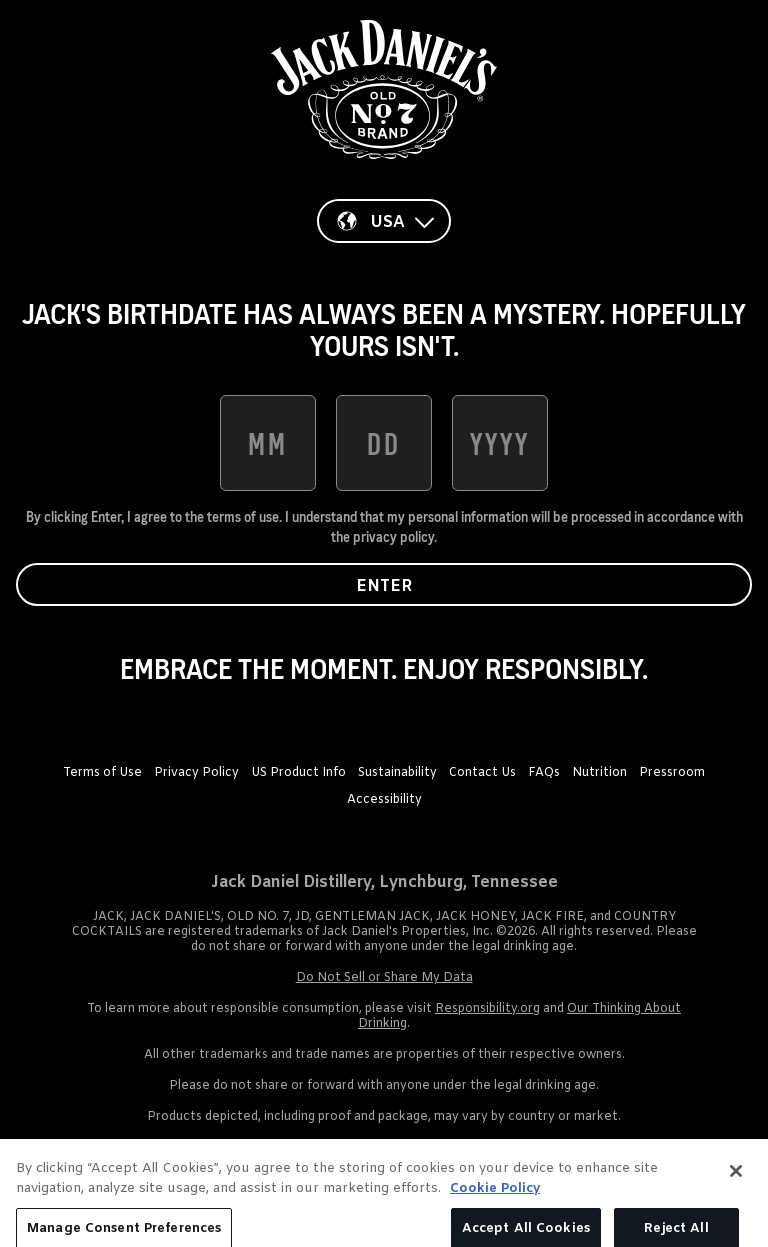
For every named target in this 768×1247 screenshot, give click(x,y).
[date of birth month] (268, 443)
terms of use (243, 517)
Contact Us (482, 773)
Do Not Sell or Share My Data (384, 978)
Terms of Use (102, 773)
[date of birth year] (500, 443)
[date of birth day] (384, 443)
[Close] (736, 1193)
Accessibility (384, 800)
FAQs (544, 773)
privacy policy (393, 537)
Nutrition (599, 773)
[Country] (384, 221)
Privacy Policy (196, 773)
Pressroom (672, 773)
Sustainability (397, 773)
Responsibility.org (487, 1009)
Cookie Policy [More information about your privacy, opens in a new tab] (495, 1209)
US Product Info (298, 773)
